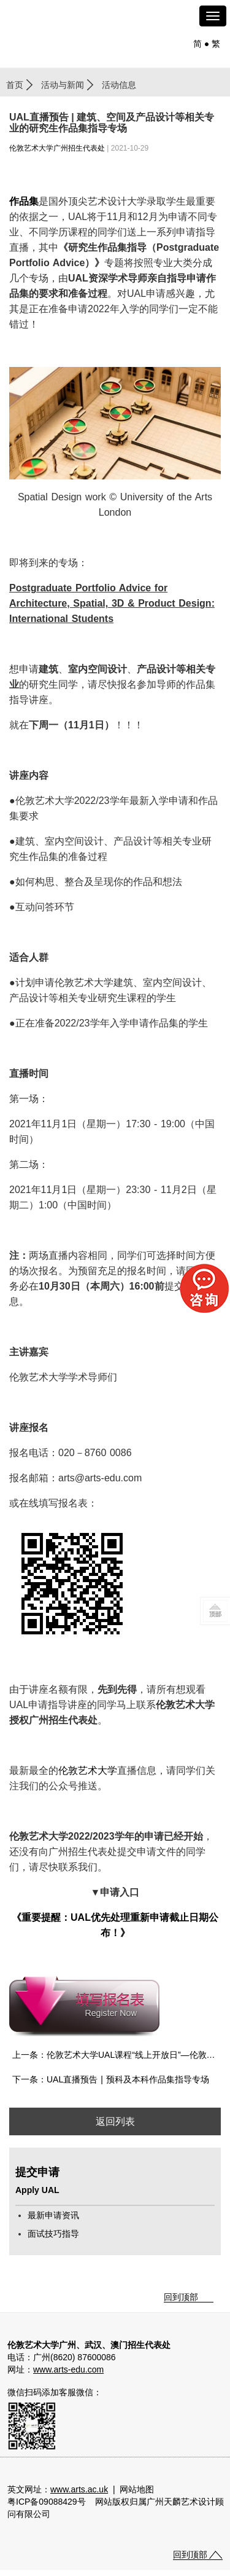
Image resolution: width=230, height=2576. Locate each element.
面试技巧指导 (53, 2234)
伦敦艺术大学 (87, 1770)
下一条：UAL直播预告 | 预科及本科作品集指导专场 (110, 2079)
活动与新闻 (62, 85)
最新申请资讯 (53, 2215)
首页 (14, 85)
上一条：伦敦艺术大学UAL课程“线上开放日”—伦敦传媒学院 (116, 2055)
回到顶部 (181, 2297)
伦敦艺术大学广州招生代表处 (57, 148)
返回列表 (115, 2121)
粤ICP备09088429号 (46, 2502)
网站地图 (137, 2489)
